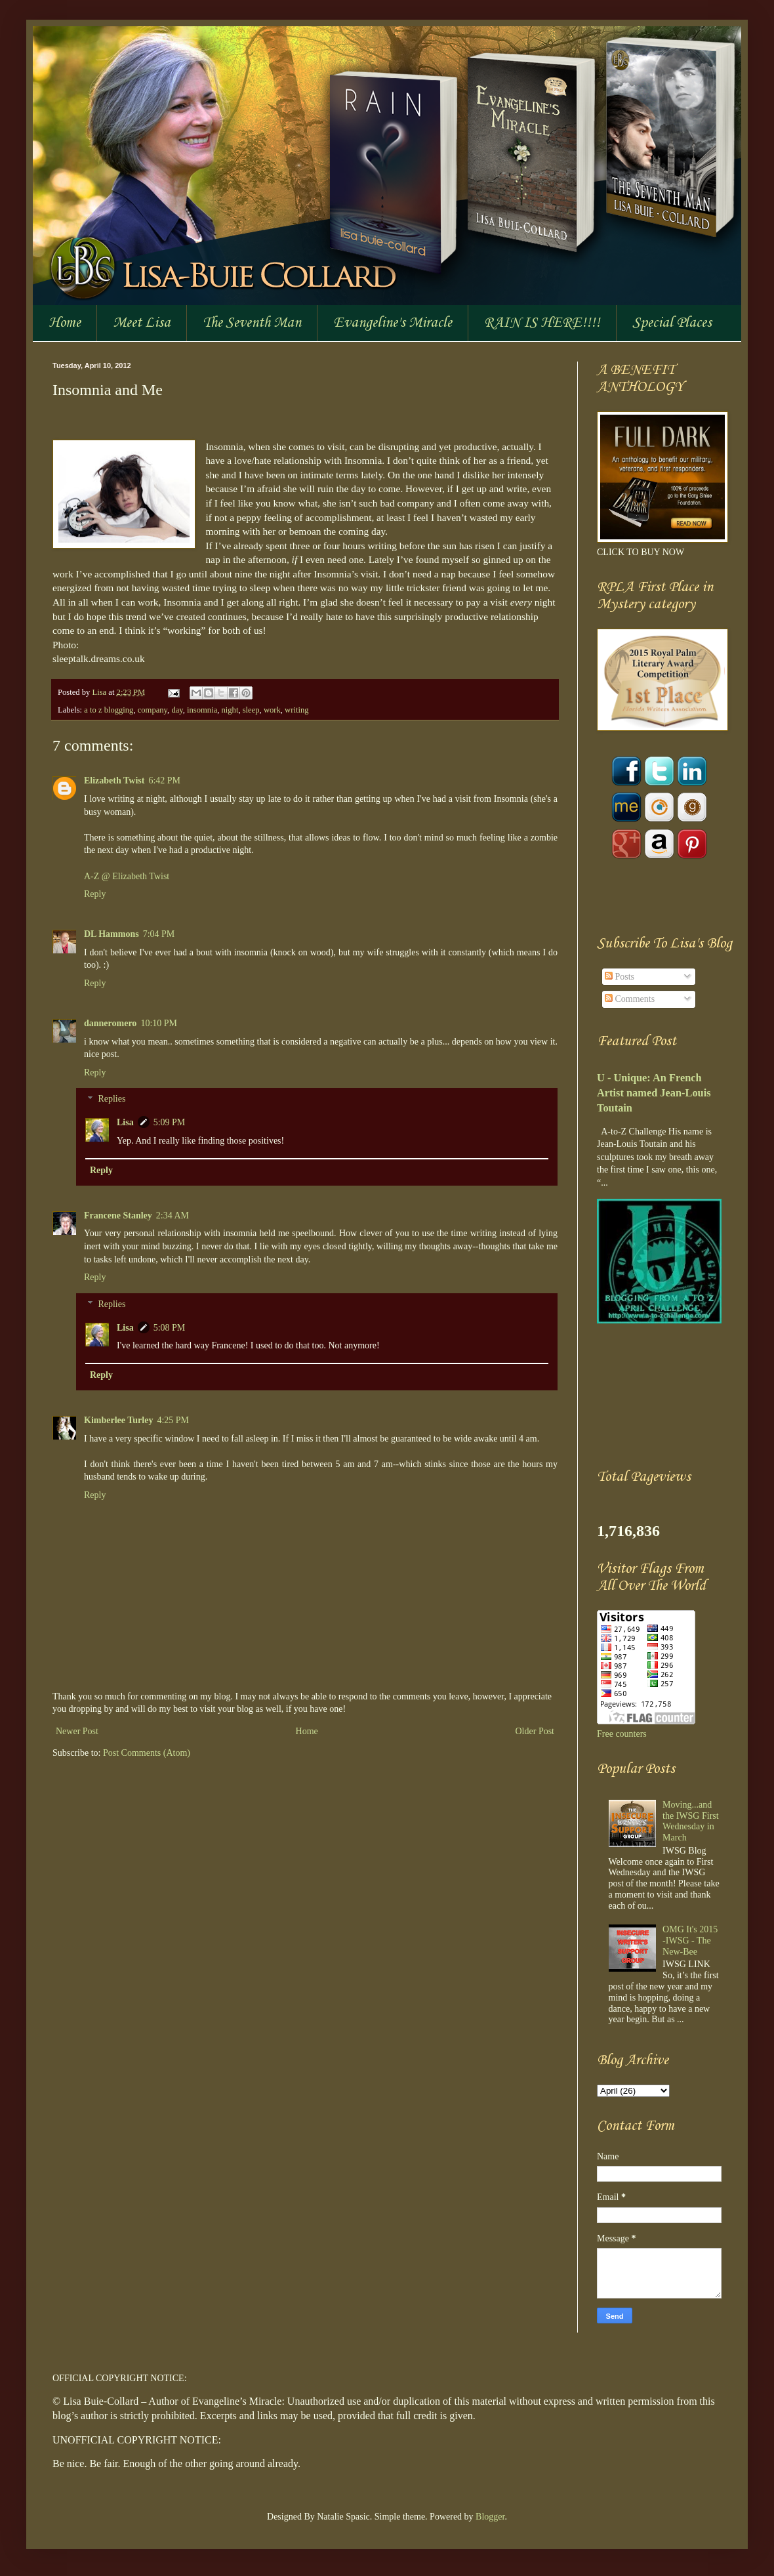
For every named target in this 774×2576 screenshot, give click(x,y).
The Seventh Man (252, 322)
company (152, 710)
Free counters (622, 1734)
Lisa (100, 692)
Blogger (490, 2517)
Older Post (535, 1731)
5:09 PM (169, 1122)
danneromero (110, 1023)
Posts (619, 977)
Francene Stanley (118, 1215)
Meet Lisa (142, 322)
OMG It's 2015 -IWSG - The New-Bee (690, 1940)
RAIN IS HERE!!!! (542, 322)
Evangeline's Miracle (392, 322)
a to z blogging (108, 710)
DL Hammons (111, 934)
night (230, 710)
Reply (95, 894)
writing (296, 710)
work (272, 710)
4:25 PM (173, 1420)
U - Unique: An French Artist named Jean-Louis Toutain (654, 1092)
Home (65, 322)
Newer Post (77, 1731)
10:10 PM (158, 1023)
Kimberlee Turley (118, 1420)
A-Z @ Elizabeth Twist (126, 876)
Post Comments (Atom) (146, 1753)
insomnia (202, 710)
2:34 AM (172, 1215)
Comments (630, 999)
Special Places (672, 322)
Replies (111, 1099)
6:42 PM (164, 780)
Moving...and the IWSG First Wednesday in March (690, 1821)
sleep (251, 710)
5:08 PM (169, 1328)
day (176, 710)
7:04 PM (159, 934)
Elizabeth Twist (114, 780)
